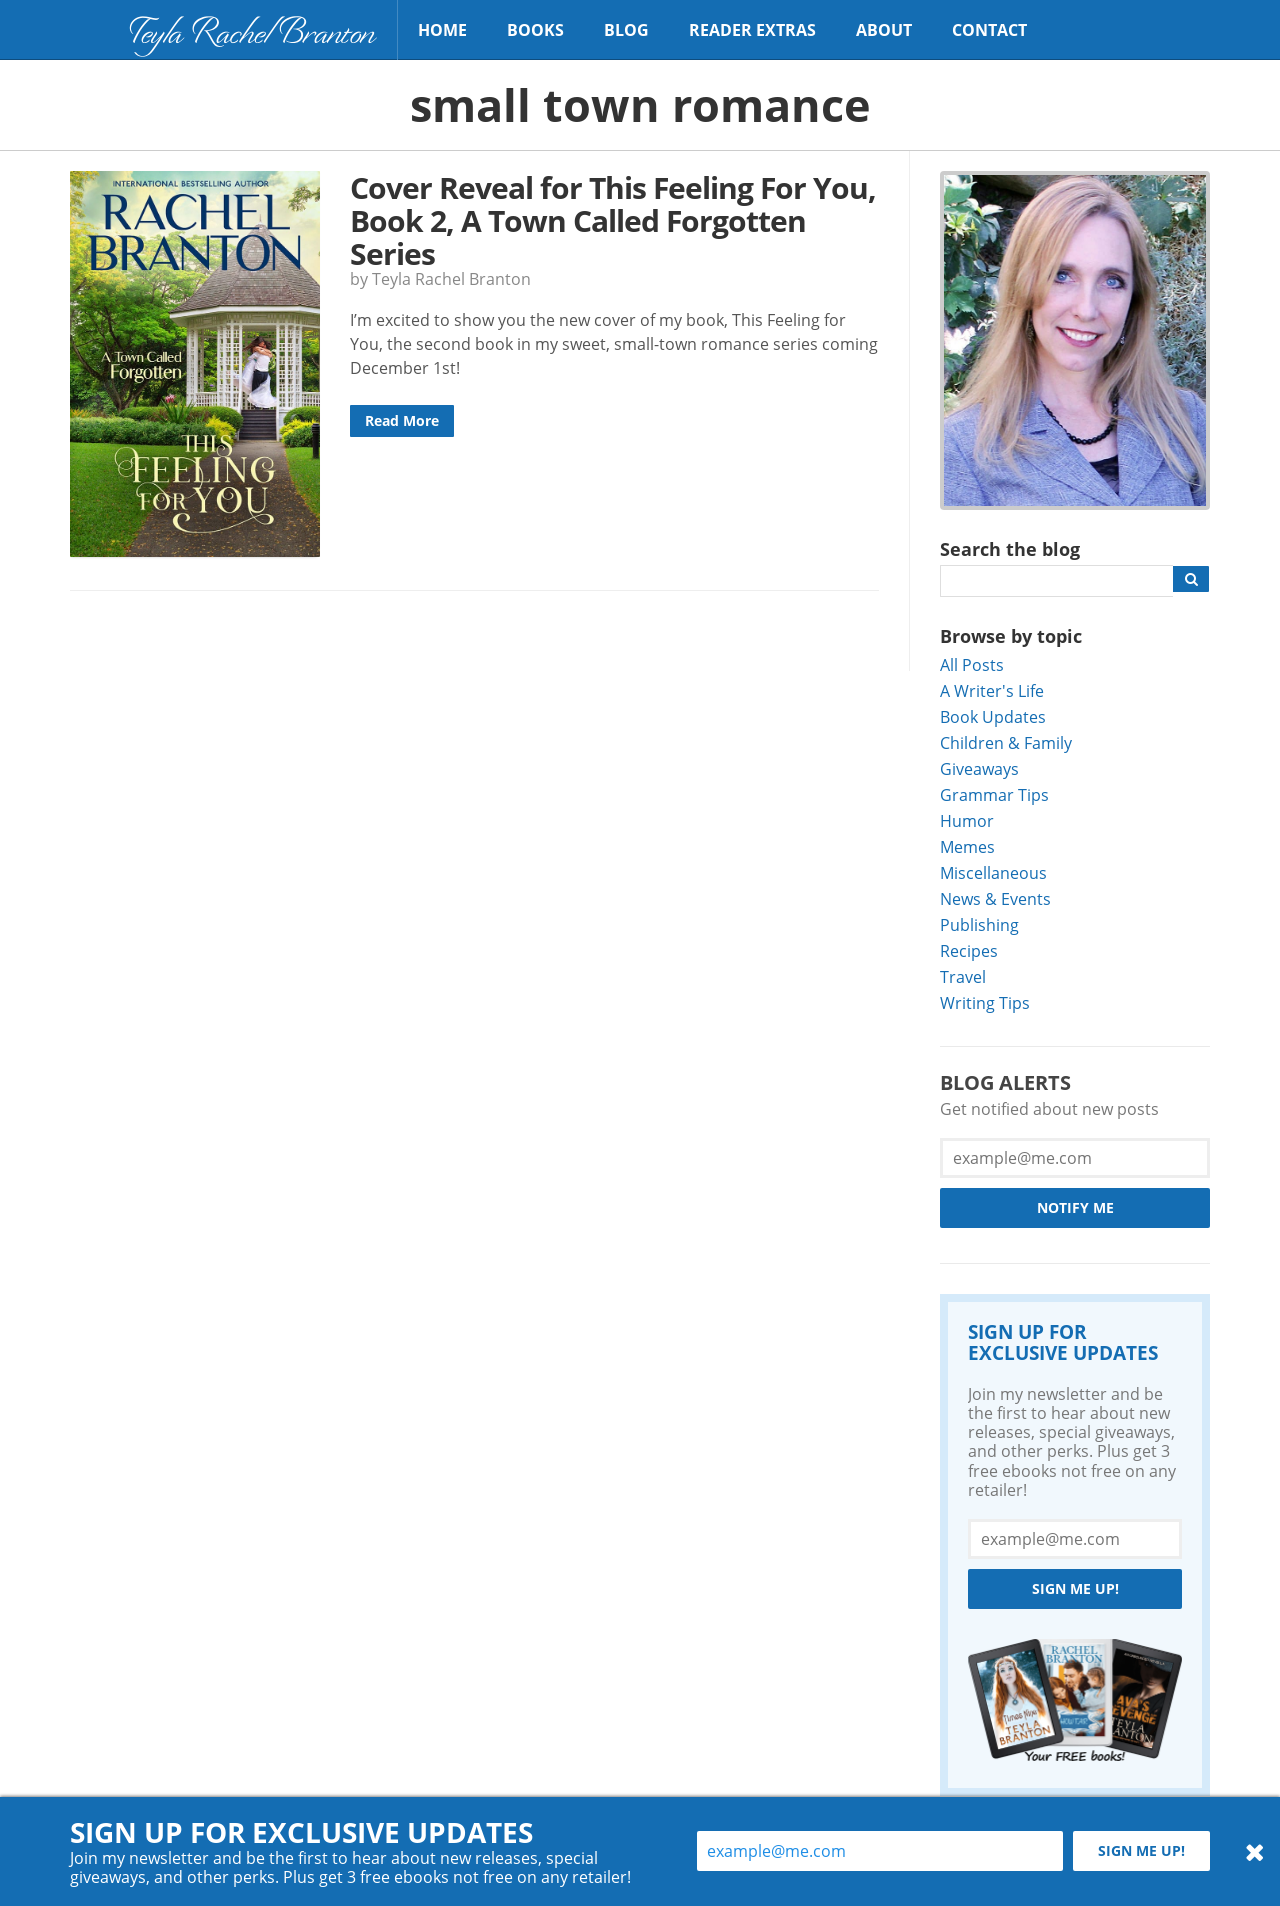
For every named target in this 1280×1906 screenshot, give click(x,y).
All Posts (972, 664)
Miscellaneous (993, 872)
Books (535, 30)
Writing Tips (985, 1002)
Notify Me (1075, 1207)
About (884, 30)
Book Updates (993, 716)
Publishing (979, 924)
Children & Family (1006, 742)
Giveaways (979, 768)
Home (442, 30)
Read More (402, 420)
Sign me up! (1075, 1588)
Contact (989, 30)
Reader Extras (752, 30)
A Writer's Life (992, 690)
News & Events (995, 898)
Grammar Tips (994, 794)
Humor (967, 820)
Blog (626, 30)
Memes (967, 846)
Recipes (969, 950)
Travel (963, 976)
